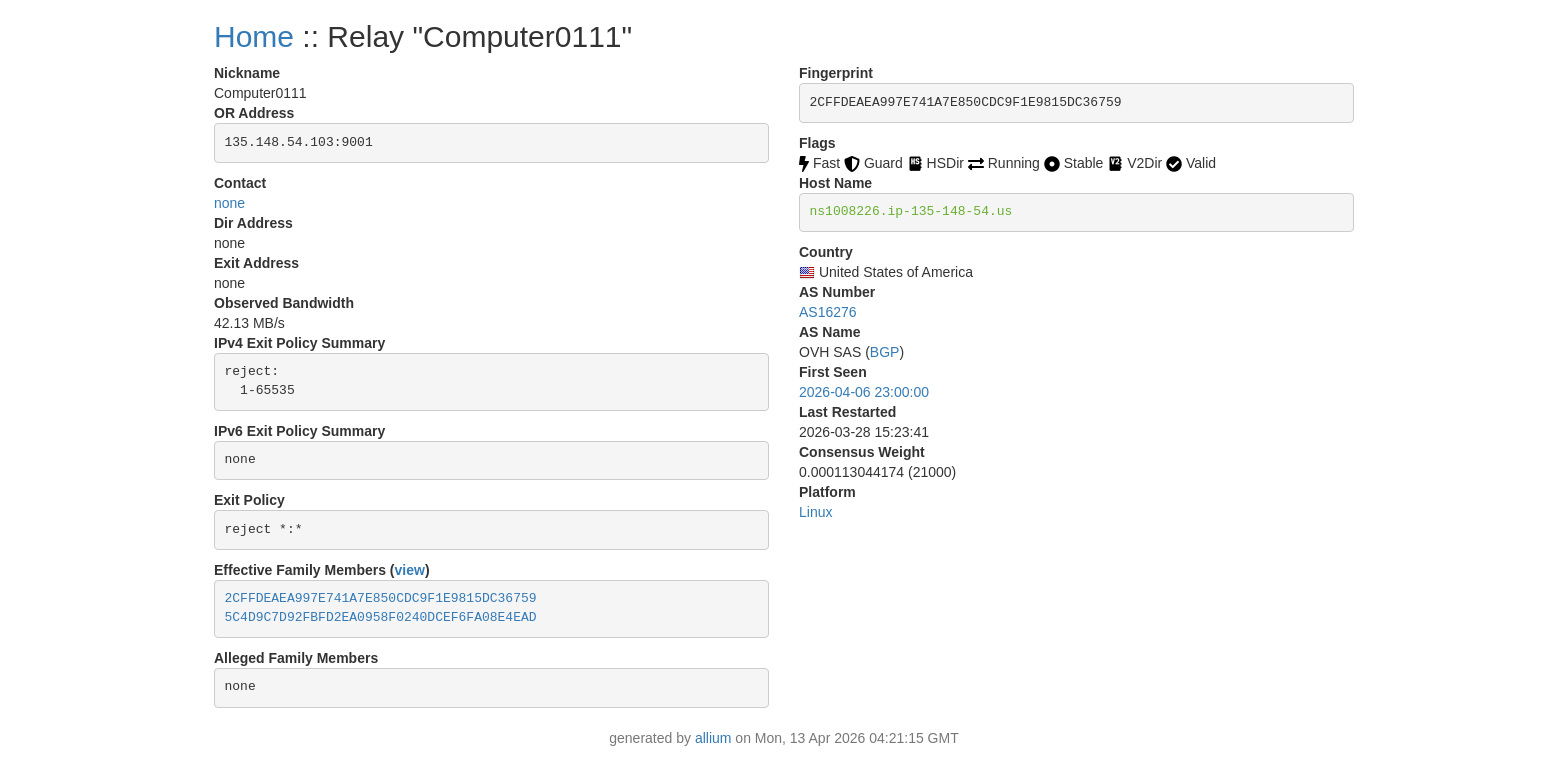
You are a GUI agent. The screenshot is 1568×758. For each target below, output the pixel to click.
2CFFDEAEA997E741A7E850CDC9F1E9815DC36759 (381, 598)
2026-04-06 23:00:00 (864, 392)
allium (713, 738)
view (410, 570)
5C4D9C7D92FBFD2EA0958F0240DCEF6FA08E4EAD (381, 617)
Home (254, 36)
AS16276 (828, 312)
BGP (885, 352)
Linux (815, 512)
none (229, 203)
